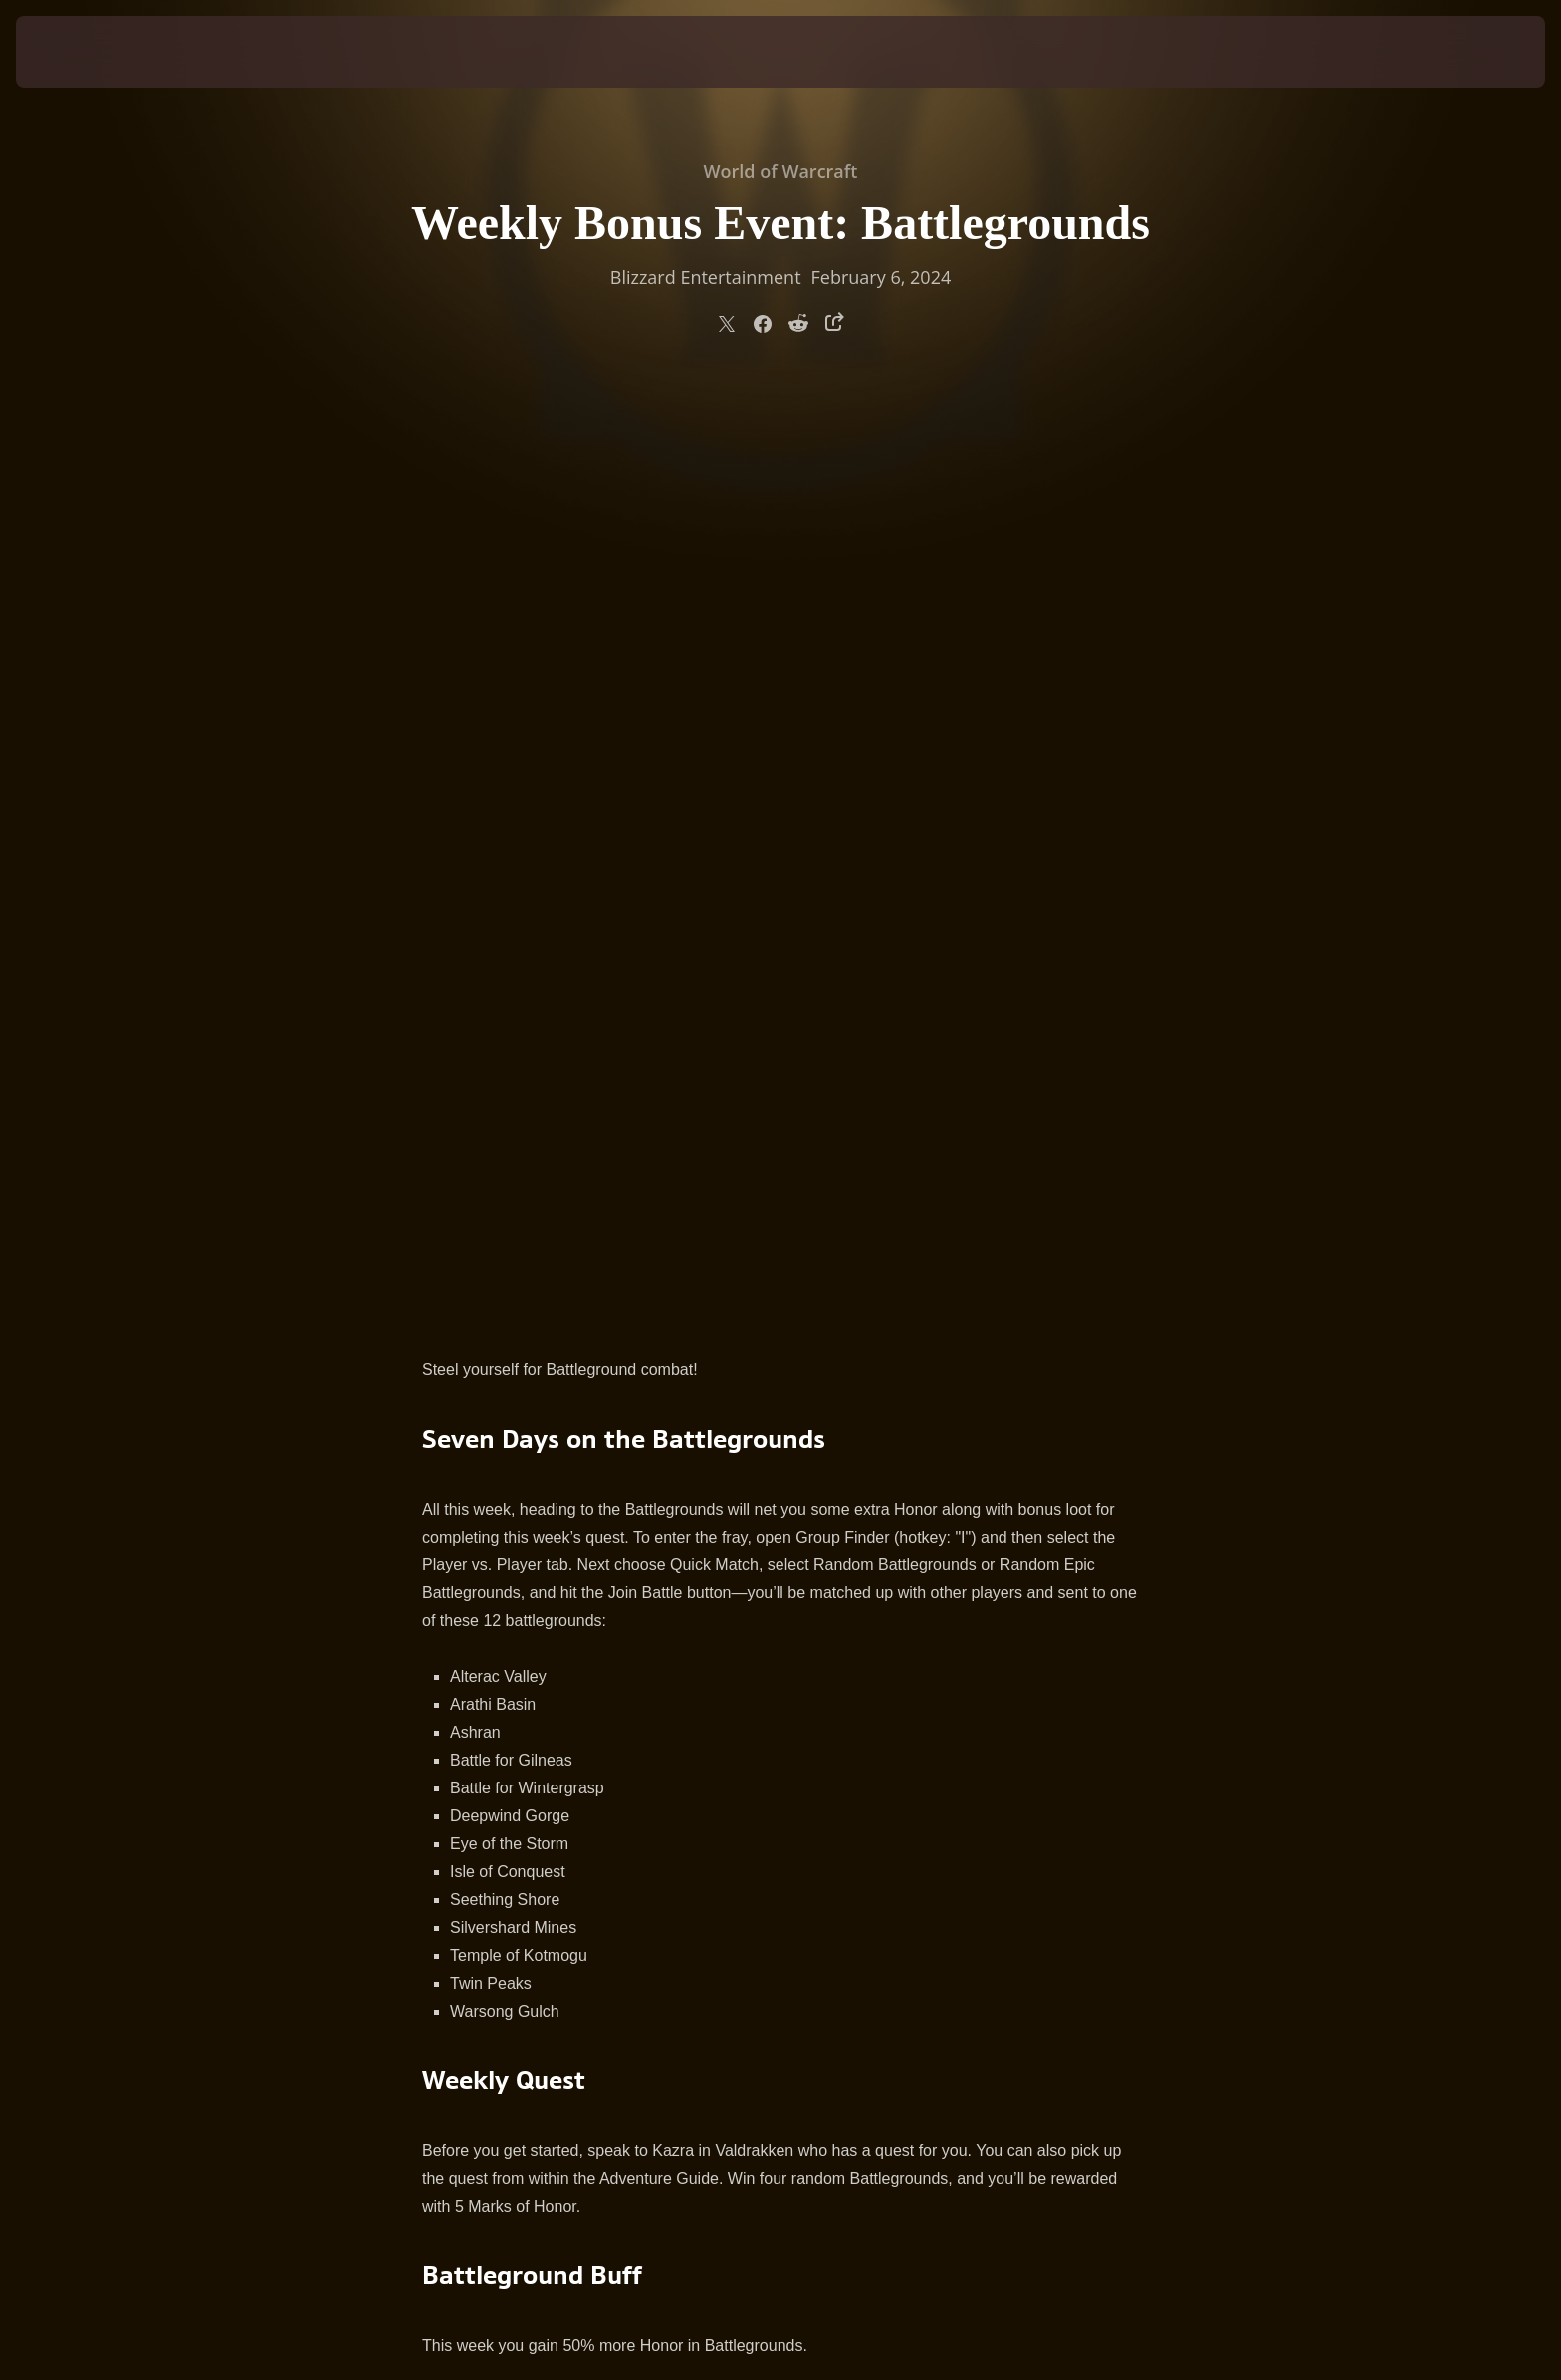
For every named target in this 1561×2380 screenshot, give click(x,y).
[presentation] (89, 52)
